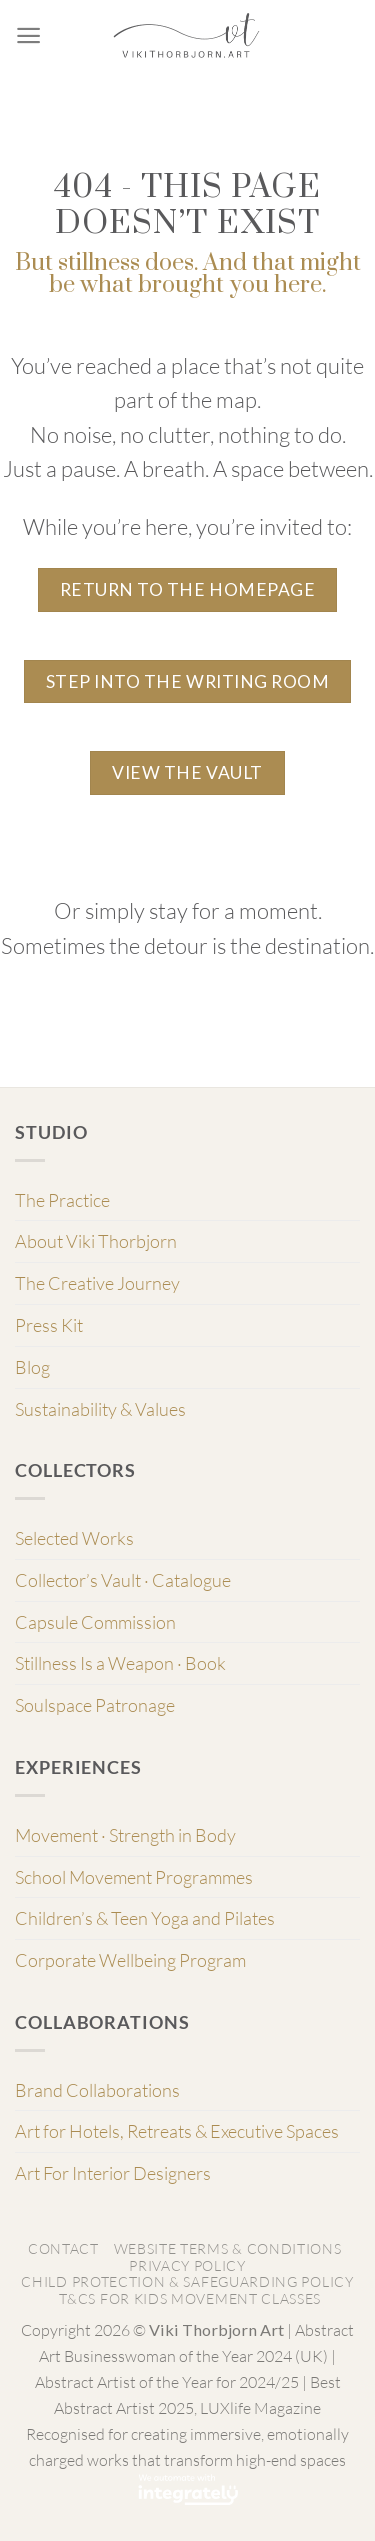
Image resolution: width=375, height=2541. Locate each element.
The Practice (62, 1200)
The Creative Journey (97, 1283)
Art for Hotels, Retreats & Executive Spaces (177, 2131)
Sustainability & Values (100, 1409)
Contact (63, 2248)
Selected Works (74, 1538)
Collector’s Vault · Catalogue (123, 1580)
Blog (32, 1367)
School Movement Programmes (134, 1877)
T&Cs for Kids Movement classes (190, 2298)
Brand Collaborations (97, 2090)
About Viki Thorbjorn (96, 1241)
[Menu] (28, 35)
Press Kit (49, 1325)
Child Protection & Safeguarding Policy (187, 2281)
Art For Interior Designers (113, 2173)
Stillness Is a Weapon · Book (120, 1663)
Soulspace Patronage (95, 1705)
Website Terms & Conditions (228, 2248)
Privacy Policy (187, 2265)
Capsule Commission (95, 1622)
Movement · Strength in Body (125, 1835)
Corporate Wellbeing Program (130, 1960)
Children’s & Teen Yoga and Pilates (145, 1918)
